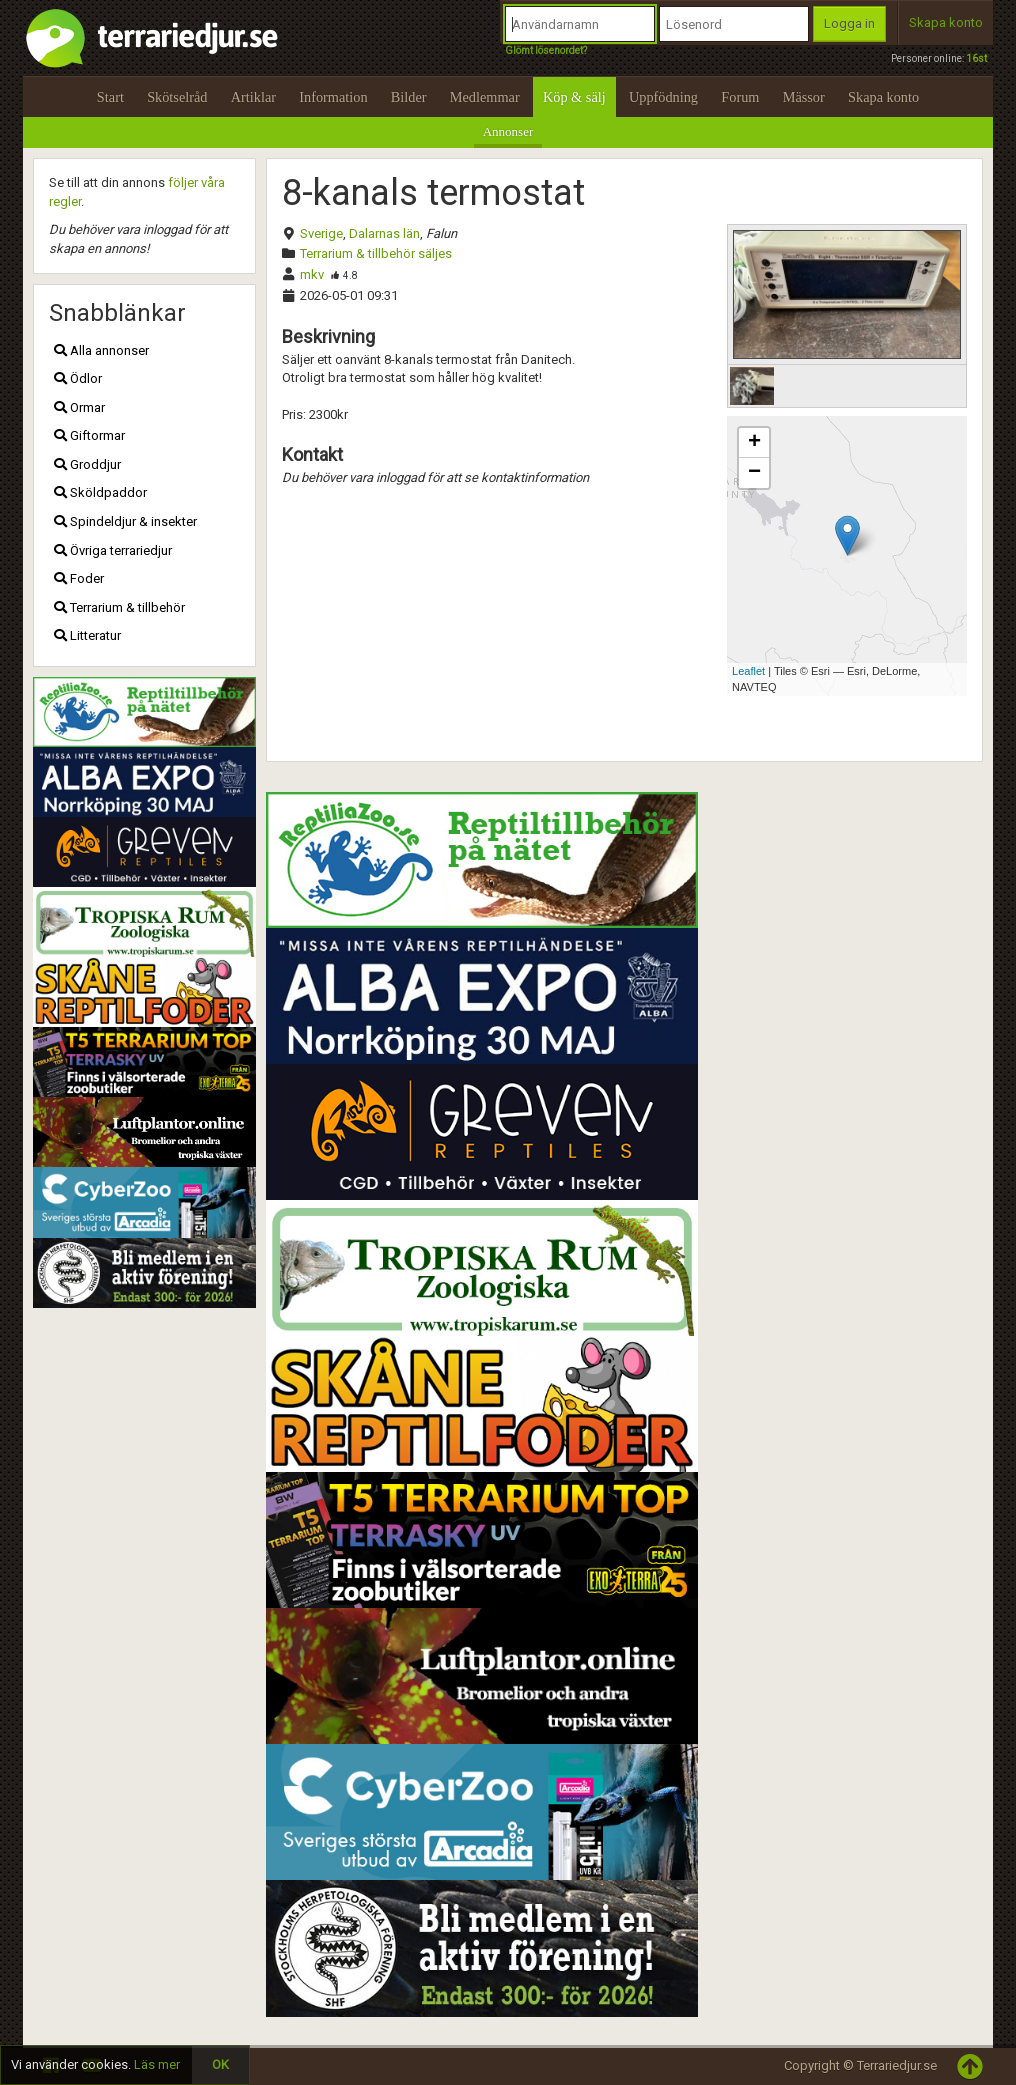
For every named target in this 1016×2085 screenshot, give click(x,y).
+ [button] (754, 443)
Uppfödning (663, 97)
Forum (740, 97)
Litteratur (87, 635)
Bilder (409, 97)
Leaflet (748, 671)
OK (220, 2064)
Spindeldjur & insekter (125, 521)
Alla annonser (101, 350)
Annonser (508, 131)
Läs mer (157, 2064)
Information (333, 97)
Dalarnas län (384, 233)
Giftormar (89, 435)
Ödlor (78, 378)
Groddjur (87, 464)
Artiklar (253, 97)
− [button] (754, 473)
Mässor (804, 97)
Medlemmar (485, 97)
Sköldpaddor (100, 492)
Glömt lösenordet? (546, 50)
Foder (79, 578)
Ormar (79, 407)
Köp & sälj (574, 97)
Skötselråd (177, 97)
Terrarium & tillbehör (119, 607)
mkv (312, 274)
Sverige (321, 233)
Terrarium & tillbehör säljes (376, 253)
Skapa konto (946, 22)
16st (976, 58)
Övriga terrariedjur (113, 550)
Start (110, 97)
